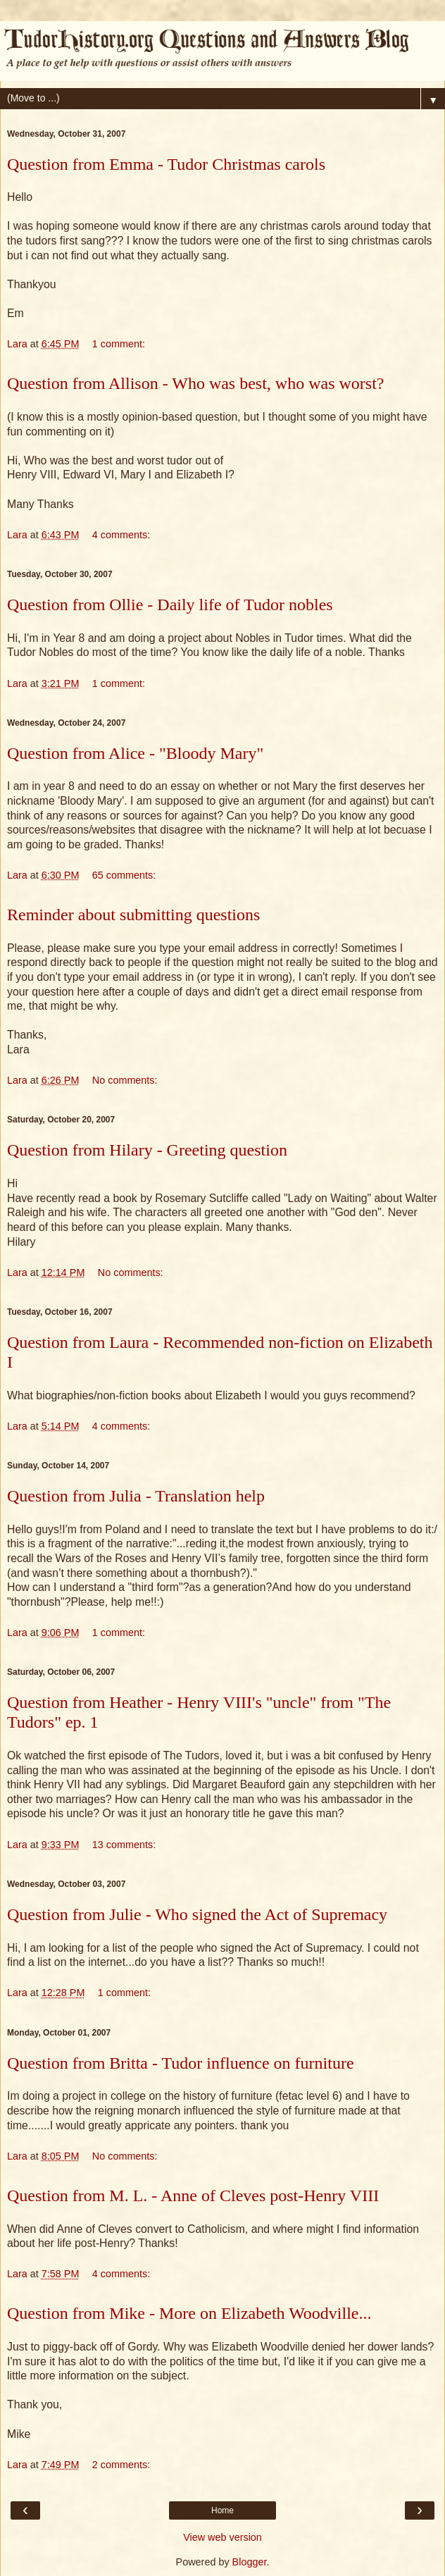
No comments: (125, 1080)
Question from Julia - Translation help (136, 1496)
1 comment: (118, 343)
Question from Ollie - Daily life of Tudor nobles (170, 604)
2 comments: (121, 2464)
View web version (222, 2537)
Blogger (249, 2562)
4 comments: (121, 534)
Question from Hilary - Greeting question (147, 1150)
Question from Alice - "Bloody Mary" (135, 753)
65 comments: (124, 875)
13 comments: (124, 1844)
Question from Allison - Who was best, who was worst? (195, 383)
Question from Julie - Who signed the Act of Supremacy (197, 1914)
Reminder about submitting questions (133, 914)
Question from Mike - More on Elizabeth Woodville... (189, 2313)
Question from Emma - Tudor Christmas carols (166, 164)
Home (222, 2510)
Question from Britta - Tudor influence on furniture (180, 2063)
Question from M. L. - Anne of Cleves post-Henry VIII (193, 2195)
